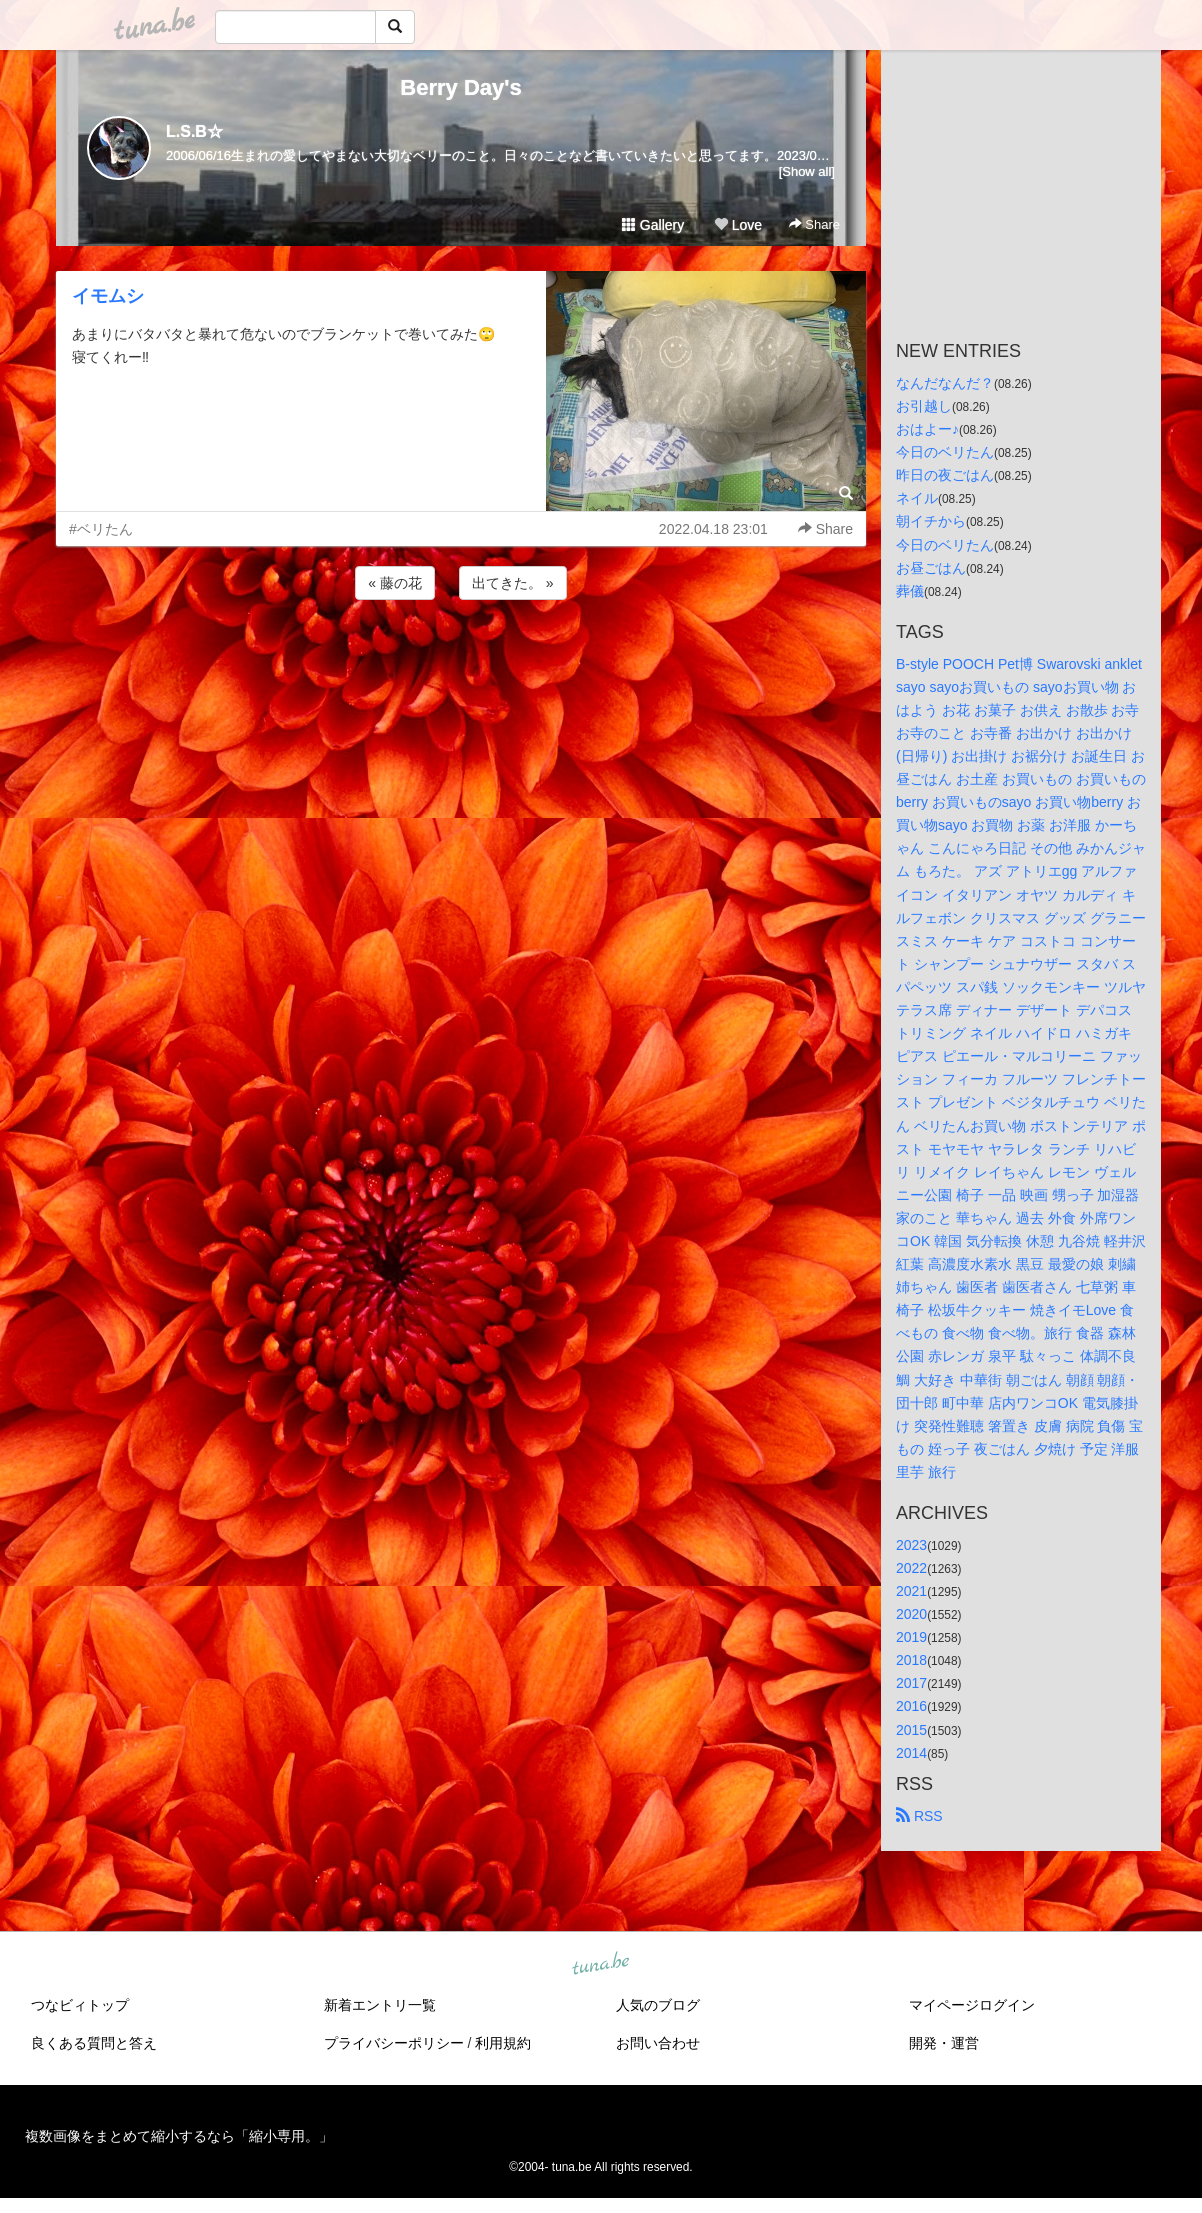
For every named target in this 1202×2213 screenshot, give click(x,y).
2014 (911, 1753)
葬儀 (910, 591)
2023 (911, 1545)
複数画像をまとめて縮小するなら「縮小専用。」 (179, 2136)
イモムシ (108, 296)
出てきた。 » (513, 583)
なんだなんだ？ (945, 383)
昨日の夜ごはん (945, 475)
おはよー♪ (927, 429)
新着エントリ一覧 (380, 2005)
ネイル (917, 498)
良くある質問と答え (94, 2043)
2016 (911, 1706)
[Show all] (807, 171)
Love (738, 225)
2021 (911, 1591)
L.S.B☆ (194, 131)
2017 (911, 1683)
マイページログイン (972, 2005)
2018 (911, 1660)
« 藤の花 (395, 583)
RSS (919, 1816)
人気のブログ (658, 2005)
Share (814, 224)
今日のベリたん (945, 452)
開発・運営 (944, 2043)
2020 (911, 1614)
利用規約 (503, 2043)
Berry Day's (460, 87)
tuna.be (600, 1964)
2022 (911, 1568)
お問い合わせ (658, 2043)
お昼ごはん (931, 568)
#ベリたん (101, 529)
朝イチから (931, 521)
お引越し (924, 406)
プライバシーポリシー (394, 2043)
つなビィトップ (80, 2005)
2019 (911, 1637)
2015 (911, 1730)
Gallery (653, 225)
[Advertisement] (461, 658)
